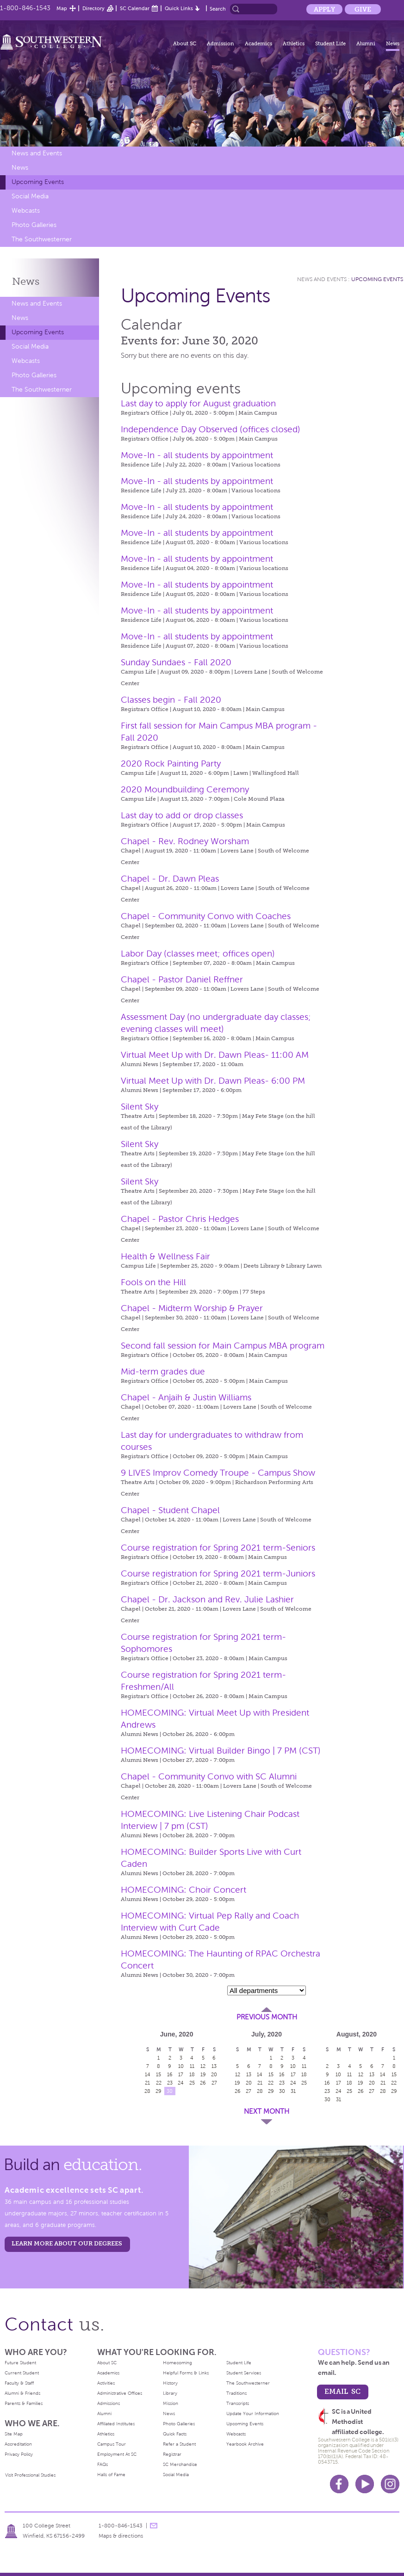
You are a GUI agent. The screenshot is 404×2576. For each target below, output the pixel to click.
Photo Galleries (34, 224)
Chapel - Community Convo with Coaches (206, 916)
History (170, 2383)
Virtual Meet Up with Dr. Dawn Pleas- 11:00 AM (215, 1055)
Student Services (243, 2372)
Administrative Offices (119, 2393)
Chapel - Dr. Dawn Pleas (170, 878)
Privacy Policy (19, 2454)
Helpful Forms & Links (186, 2372)
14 (147, 2074)
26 (203, 2082)
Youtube (364, 2484)
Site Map (14, 2433)
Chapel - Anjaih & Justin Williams (186, 1397)
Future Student (20, 2362)
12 (202, 2066)
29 (158, 2091)
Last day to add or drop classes (182, 815)
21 (147, 2082)
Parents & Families (24, 2403)
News (392, 43)
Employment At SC (117, 2454)
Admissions (108, 2403)
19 (203, 2074)
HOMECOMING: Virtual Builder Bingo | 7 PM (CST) (221, 1750)
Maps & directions (121, 2536)
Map (61, 8)
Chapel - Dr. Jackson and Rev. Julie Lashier (207, 1599)
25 (192, 2082)
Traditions (236, 2393)
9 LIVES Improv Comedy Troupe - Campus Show (218, 1473)
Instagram (390, 2484)
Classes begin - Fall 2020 (171, 700)
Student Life (330, 43)
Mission (170, 2403)
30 (170, 2091)
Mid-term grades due (163, 1371)
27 (214, 2082)
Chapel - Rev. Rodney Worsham (185, 841)
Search (218, 9)
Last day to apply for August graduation (198, 403)
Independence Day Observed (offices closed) (210, 429)
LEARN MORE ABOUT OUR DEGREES (67, 2243)
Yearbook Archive (245, 2444)
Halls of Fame (111, 2474)
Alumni (365, 43)
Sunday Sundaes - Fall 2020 (176, 662)
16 (170, 2074)
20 (214, 2074)
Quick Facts (174, 2433)
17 (180, 2074)
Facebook (339, 2484)
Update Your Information (252, 2413)
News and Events (37, 153)
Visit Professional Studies (30, 2475)
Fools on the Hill (153, 1282)
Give (362, 9)
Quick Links (179, 8)
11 (192, 2066)
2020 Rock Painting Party (171, 763)
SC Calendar (134, 8)
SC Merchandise (180, 2464)
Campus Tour (111, 2444)
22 (159, 2082)
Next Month (266, 2111)
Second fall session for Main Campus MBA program (222, 1345)
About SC (184, 43)
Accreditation (18, 2444)
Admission (220, 43)
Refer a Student (179, 2444)
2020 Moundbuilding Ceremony (185, 789)
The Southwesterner (42, 239)
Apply (324, 9)
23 (170, 2082)
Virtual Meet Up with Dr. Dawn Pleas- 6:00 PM (213, 1081)
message (153, 2525)
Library (170, 2393)
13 (214, 2066)
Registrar (172, 2454)
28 (147, 2091)
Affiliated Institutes (116, 2423)
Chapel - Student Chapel (170, 1510)
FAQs (102, 2464)
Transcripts (237, 2403)
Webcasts (26, 210)
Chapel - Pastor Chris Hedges (180, 1219)
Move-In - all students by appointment (197, 455)
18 (192, 2074)
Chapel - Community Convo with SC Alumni (209, 1776)
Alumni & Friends (22, 2393)
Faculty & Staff (19, 2383)
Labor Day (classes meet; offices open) (198, 953)
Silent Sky (139, 1106)
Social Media (30, 196)
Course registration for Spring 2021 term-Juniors (218, 1573)
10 (181, 2066)
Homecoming (177, 2362)
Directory (93, 8)
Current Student (22, 2372)
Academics (258, 43)
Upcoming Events (38, 181)
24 (181, 2082)
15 (158, 2074)
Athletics (294, 43)
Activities (106, 2383)
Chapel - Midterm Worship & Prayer (192, 1308)
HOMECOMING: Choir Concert (183, 1890)
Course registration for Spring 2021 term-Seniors (218, 1547)
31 (293, 2091)
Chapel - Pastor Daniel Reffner (182, 979)
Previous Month (266, 2017)
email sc (342, 2391)
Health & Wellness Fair (165, 1256)
